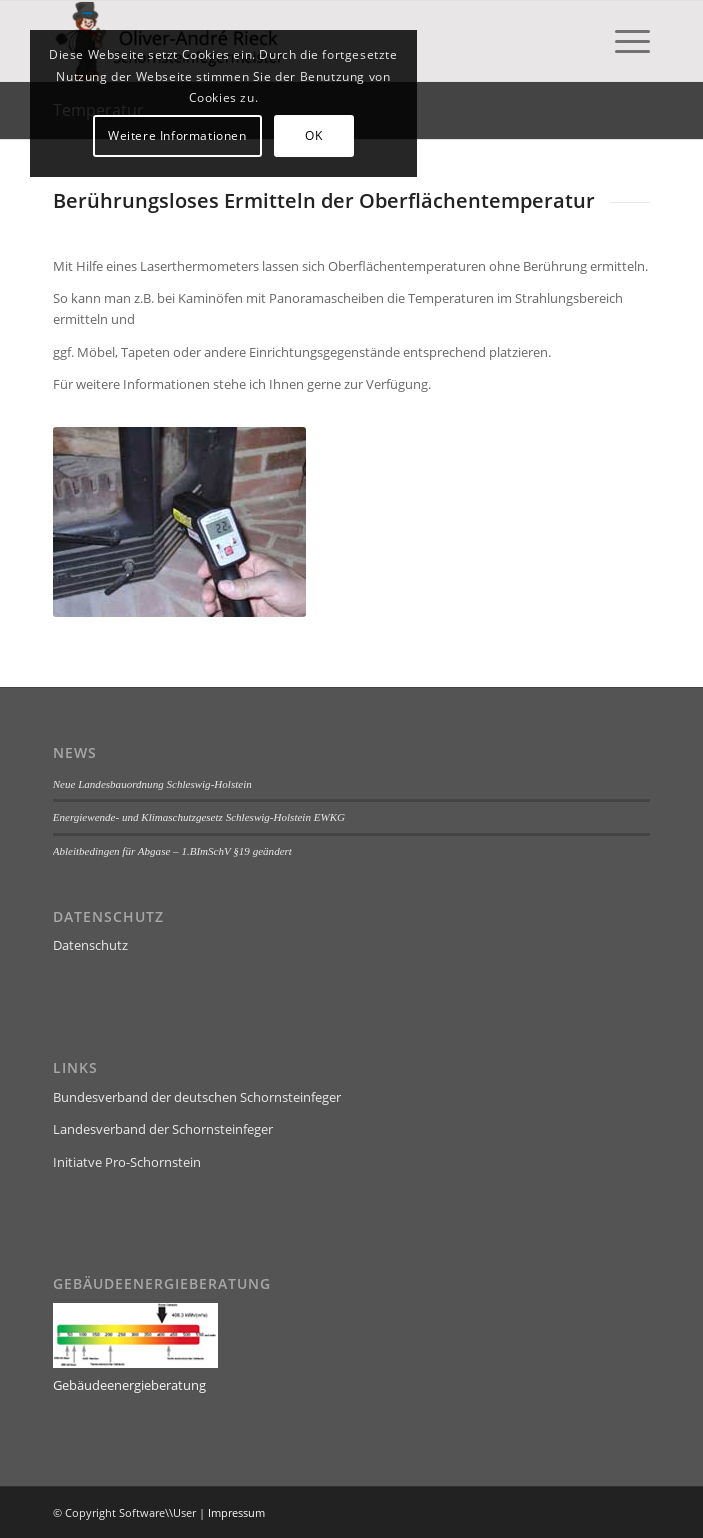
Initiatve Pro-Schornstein (127, 1162)
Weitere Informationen (177, 135)
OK (313, 135)
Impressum (236, 1512)
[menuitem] (622, 41)
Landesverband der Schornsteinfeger (163, 1129)
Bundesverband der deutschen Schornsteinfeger (197, 1097)
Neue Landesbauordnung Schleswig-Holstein (152, 784)
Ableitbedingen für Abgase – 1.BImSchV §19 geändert (172, 851)
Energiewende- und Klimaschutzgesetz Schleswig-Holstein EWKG (199, 817)
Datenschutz (90, 945)
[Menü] (622, 41)
